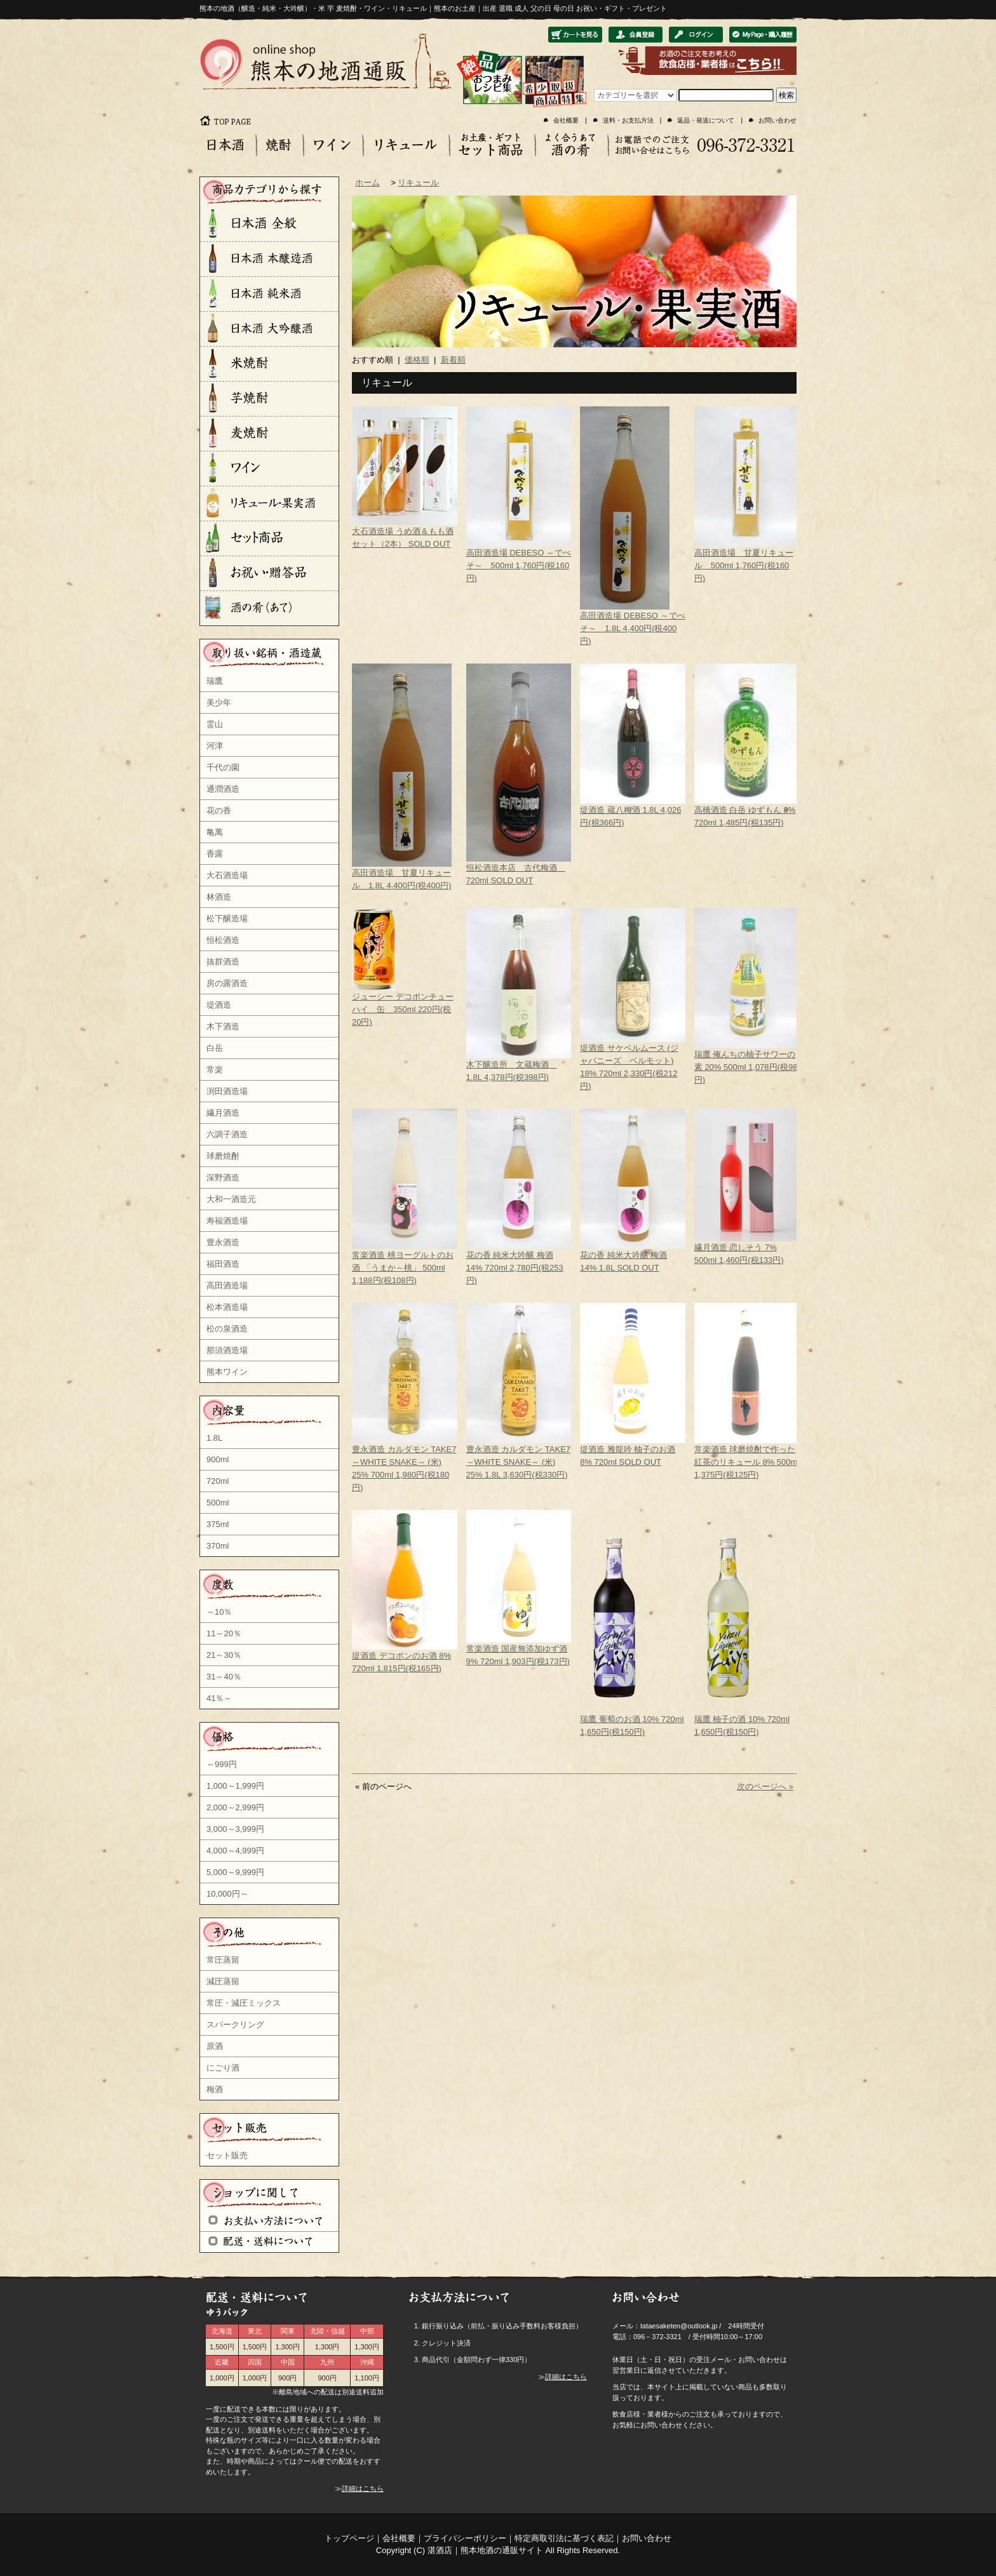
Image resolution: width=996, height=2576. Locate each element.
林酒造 (218, 897)
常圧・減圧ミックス (243, 2003)
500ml (217, 1502)
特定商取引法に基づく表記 (564, 2538)
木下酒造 (222, 1026)
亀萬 (214, 832)
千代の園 (222, 767)
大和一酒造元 (231, 1199)
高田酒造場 (227, 1285)
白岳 (214, 1048)
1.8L (214, 1438)
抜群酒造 (222, 961)
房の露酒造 (227, 983)
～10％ (219, 1612)
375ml (217, 1524)
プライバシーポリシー (465, 2538)
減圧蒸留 (222, 1981)
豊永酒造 (222, 1242)
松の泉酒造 (227, 1328)
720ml (217, 1481)
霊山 (214, 724)
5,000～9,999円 (235, 1872)
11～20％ (223, 1633)
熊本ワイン (227, 1372)
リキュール (418, 182)
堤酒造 (218, 1005)
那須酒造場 (227, 1350)
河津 (214, 746)
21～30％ (223, 1655)
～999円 (221, 1764)
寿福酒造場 (227, 1220)
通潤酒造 (222, 789)
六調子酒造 (227, 1134)
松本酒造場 (227, 1307)
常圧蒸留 (222, 1960)
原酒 (214, 2046)
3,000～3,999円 (235, 1829)
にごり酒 (222, 2067)
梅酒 (214, 2089)
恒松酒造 (222, 940)
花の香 (218, 810)
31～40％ (223, 1676)
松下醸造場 (227, 918)
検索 (786, 95)
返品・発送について (705, 120)
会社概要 (566, 120)
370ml (217, 1546)
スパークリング (235, 2024)
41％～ (219, 1698)
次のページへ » (765, 1786)
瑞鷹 (214, 681)
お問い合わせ (777, 120)
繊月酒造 (222, 1113)
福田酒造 (222, 1264)
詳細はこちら (363, 2488)
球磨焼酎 (222, 1156)
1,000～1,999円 (235, 1786)
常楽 (214, 1069)
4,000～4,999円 (235, 1850)
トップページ (349, 2538)
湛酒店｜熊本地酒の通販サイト (485, 2550)
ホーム (367, 182)
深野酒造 (222, 1177)
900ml (217, 1459)
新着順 (453, 359)
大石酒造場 (227, 875)
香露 (214, 853)
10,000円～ (227, 1894)
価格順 (417, 359)
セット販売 (227, 2155)
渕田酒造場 (227, 1091)
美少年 (218, 702)
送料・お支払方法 (628, 120)
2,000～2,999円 (235, 1807)
